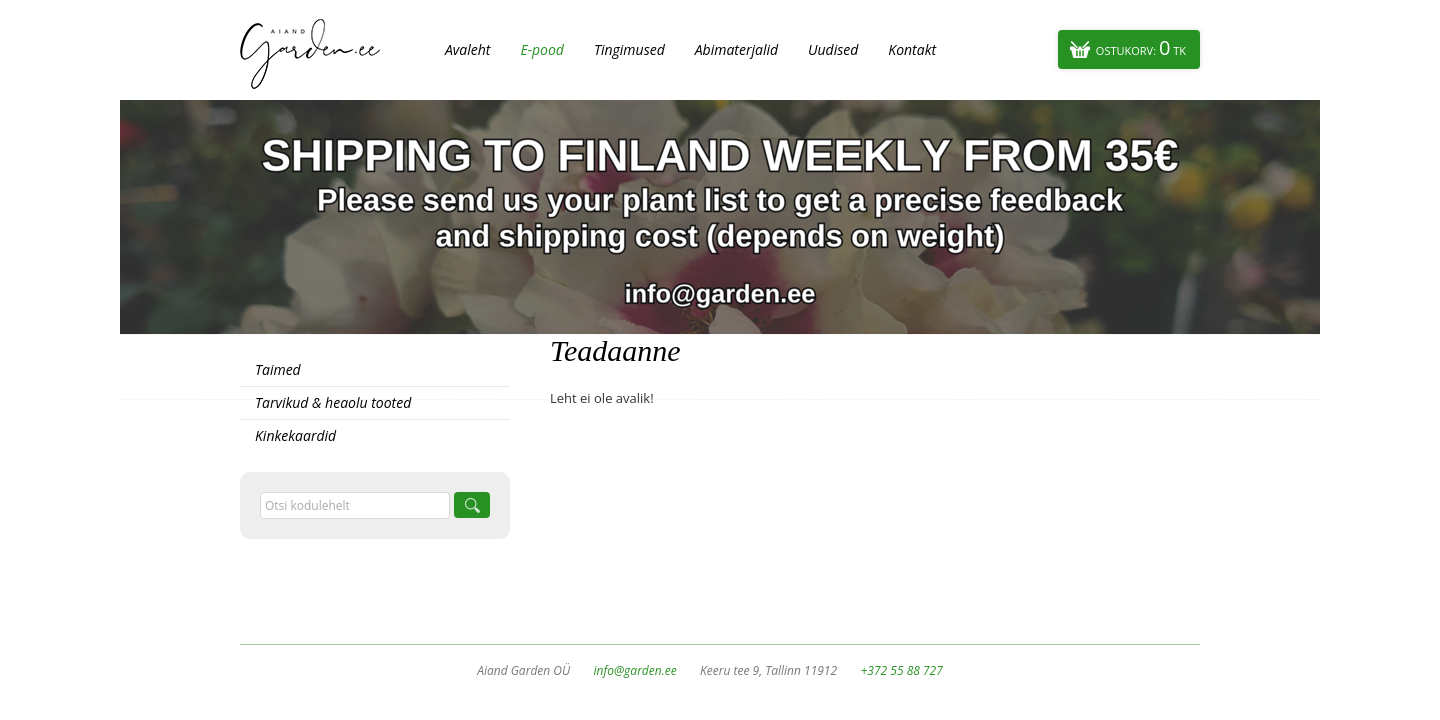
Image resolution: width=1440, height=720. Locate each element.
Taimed (278, 369)
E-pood (542, 49)
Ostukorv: (1141, 47)
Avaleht (467, 49)
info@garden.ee (635, 670)
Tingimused (629, 49)
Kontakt (912, 49)
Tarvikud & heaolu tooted (333, 402)
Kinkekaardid (295, 435)
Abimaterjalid (736, 49)
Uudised (833, 49)
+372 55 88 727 (901, 670)
